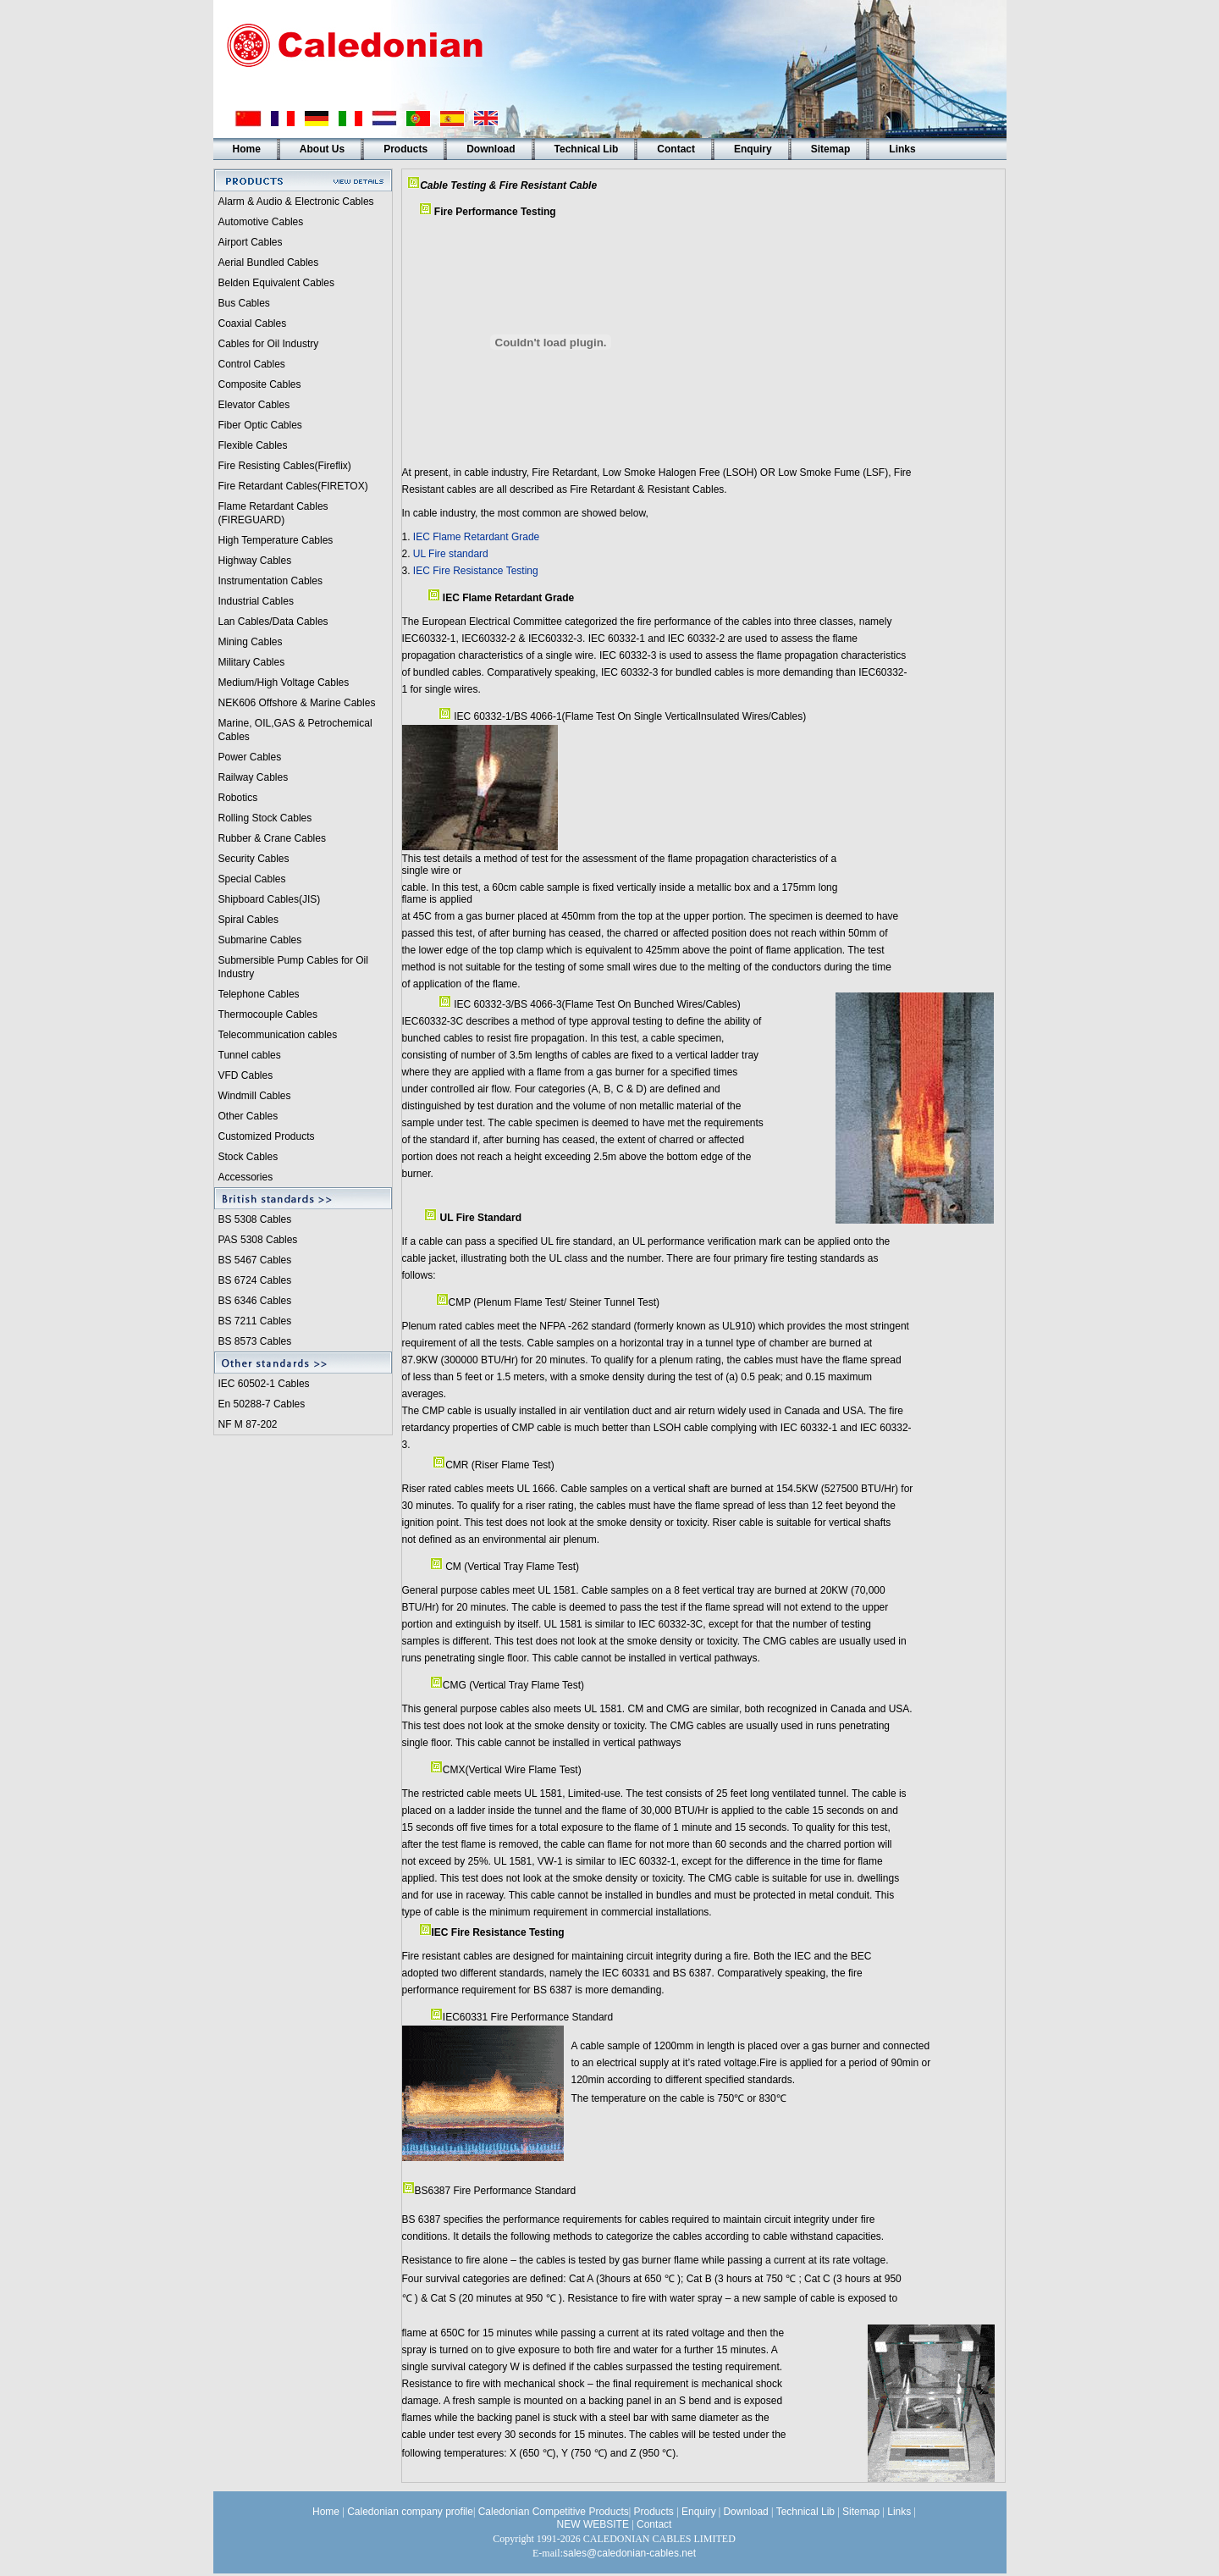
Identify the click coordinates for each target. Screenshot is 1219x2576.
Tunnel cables (249, 1055)
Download (490, 149)
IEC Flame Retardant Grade (476, 537)
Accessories (245, 1177)
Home (247, 149)
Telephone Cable (256, 994)
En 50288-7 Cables (262, 1404)
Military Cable (249, 662)
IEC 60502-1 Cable (261, 1384)
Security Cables (254, 859)
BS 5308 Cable (252, 1219)
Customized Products (266, 1136)
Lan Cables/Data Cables (273, 621)
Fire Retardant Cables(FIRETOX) (293, 486)
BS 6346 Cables (255, 1301)
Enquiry (753, 149)
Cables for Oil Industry (268, 344)
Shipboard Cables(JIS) (269, 899)
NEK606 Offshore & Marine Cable (294, 703)
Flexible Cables (253, 445)
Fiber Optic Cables (260, 425)
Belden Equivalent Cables (276, 283)
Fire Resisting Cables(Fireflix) (284, 466)
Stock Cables (248, 1157)
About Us (322, 149)
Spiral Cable (245, 920)
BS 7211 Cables (255, 1321)
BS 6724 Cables (255, 1280)
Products (405, 149)
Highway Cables (255, 561)
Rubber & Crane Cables (272, 838)
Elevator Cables (254, 405)
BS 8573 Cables (255, 1341)
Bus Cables (244, 303)
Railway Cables (253, 777)
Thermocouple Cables (267, 1014)
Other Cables (248, 1116)
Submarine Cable (257, 940)
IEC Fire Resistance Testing (475, 571)
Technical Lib (586, 149)
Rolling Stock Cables (265, 818)
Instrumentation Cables (270, 581)
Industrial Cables (256, 601)
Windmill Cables (254, 1096)
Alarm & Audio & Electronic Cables (296, 201)
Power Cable (247, 757)
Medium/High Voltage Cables (284, 682)
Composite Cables (259, 384)
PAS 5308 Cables (258, 1240)
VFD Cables (245, 1075)
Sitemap (831, 149)
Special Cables (252, 879)
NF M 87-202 (248, 1424)
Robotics (238, 798)
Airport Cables (250, 242)
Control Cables (251, 364)
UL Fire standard (450, 554)
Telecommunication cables (278, 1035)
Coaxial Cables (252, 323)
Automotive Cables (261, 222)
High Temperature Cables (276, 540)
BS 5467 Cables (255, 1260)
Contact (676, 149)
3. (407, 571)
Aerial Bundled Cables (268, 262)
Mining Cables (250, 642)
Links (902, 149)
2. (407, 554)
